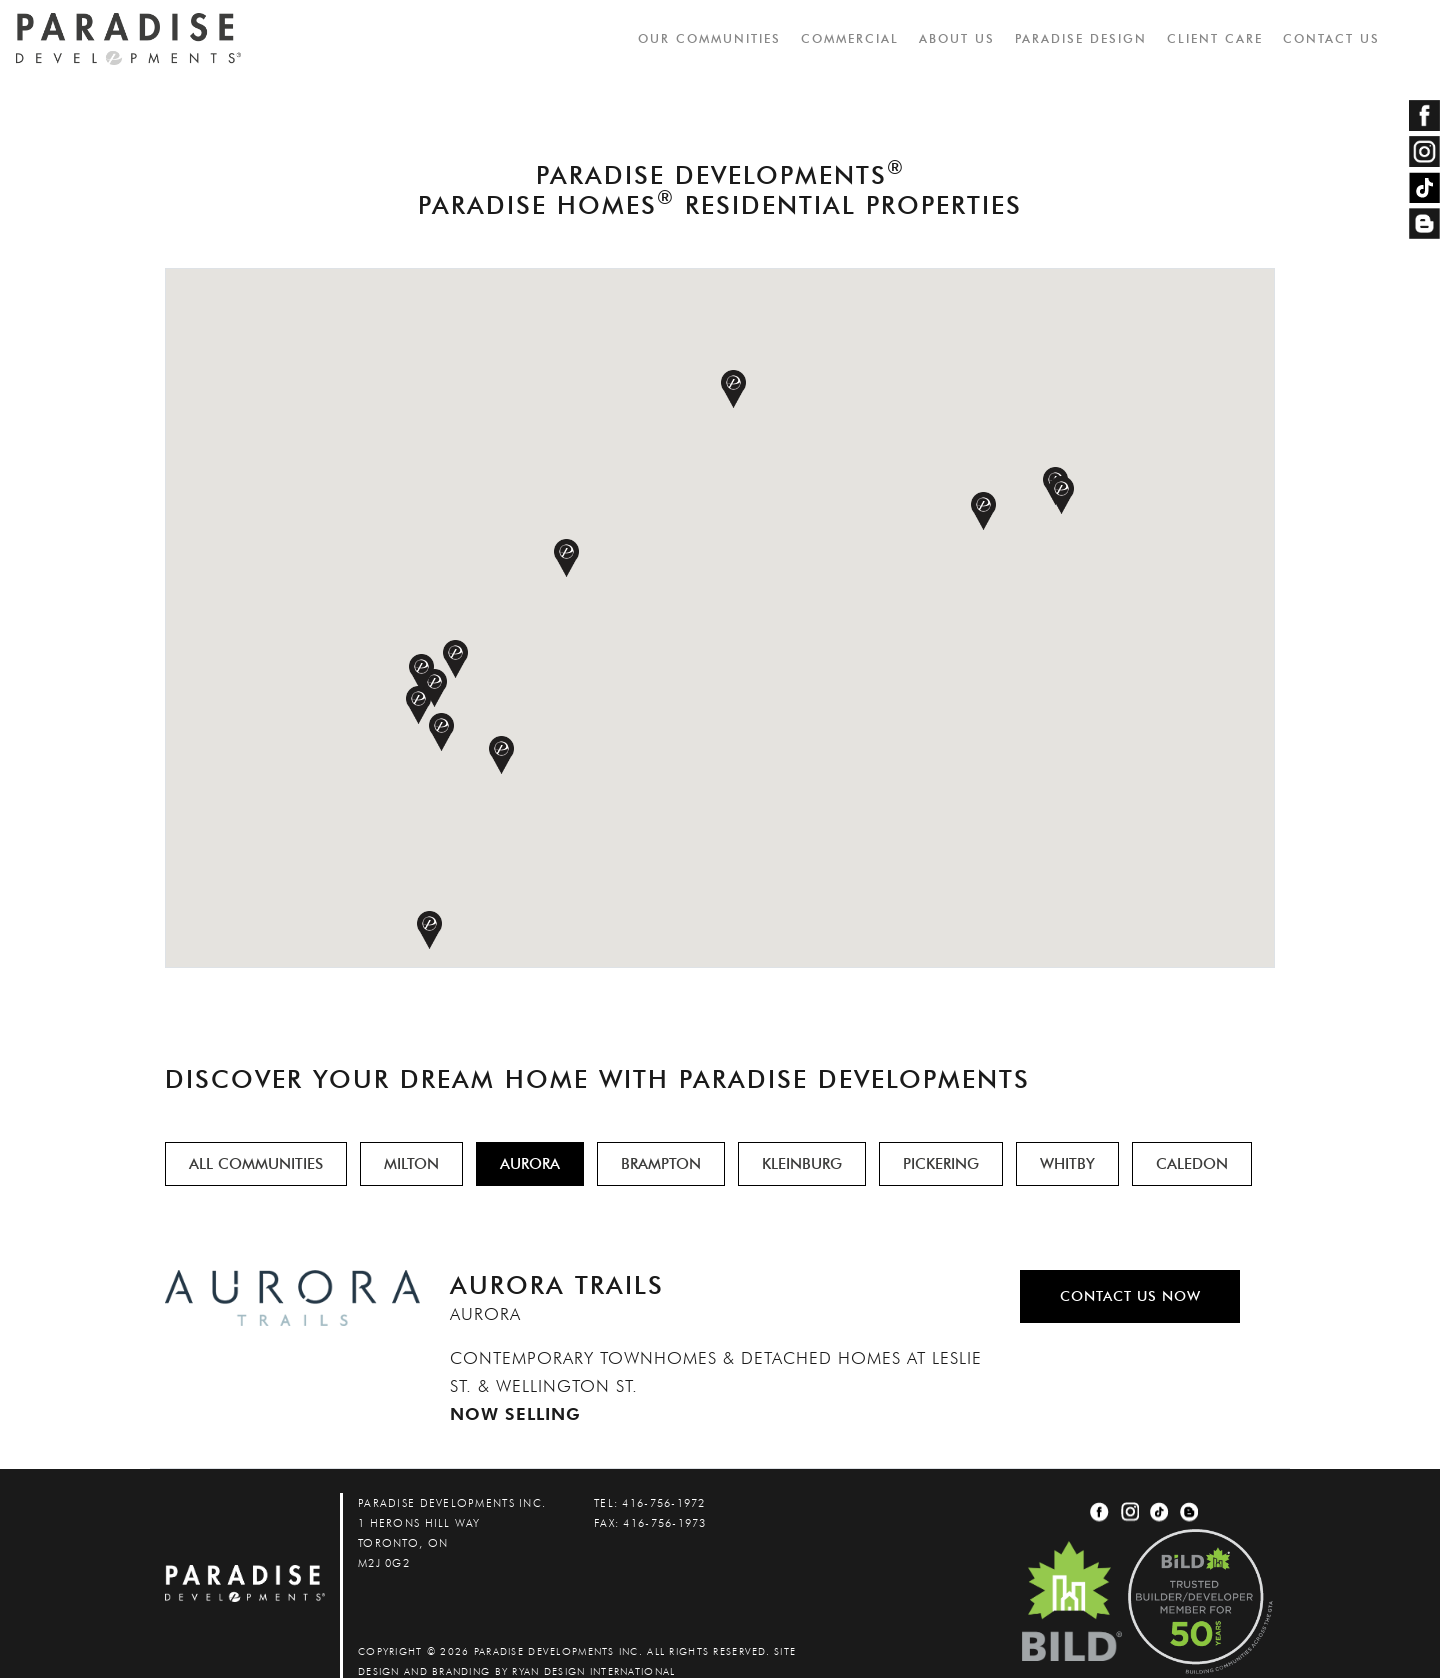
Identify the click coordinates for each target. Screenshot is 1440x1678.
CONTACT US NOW (1130, 1296)
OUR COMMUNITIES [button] (710, 38)
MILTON (411, 1164)
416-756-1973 (664, 1523)
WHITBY (1067, 1164)
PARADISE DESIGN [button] (1082, 38)
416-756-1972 (663, 1503)
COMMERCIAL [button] (851, 38)
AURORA (530, 1164)
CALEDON (1192, 1164)
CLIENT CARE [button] (1216, 38)
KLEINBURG (802, 1164)
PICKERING (941, 1164)
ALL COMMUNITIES (256, 1164)
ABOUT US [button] (958, 38)
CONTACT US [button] (1332, 38)
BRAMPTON (661, 1164)
